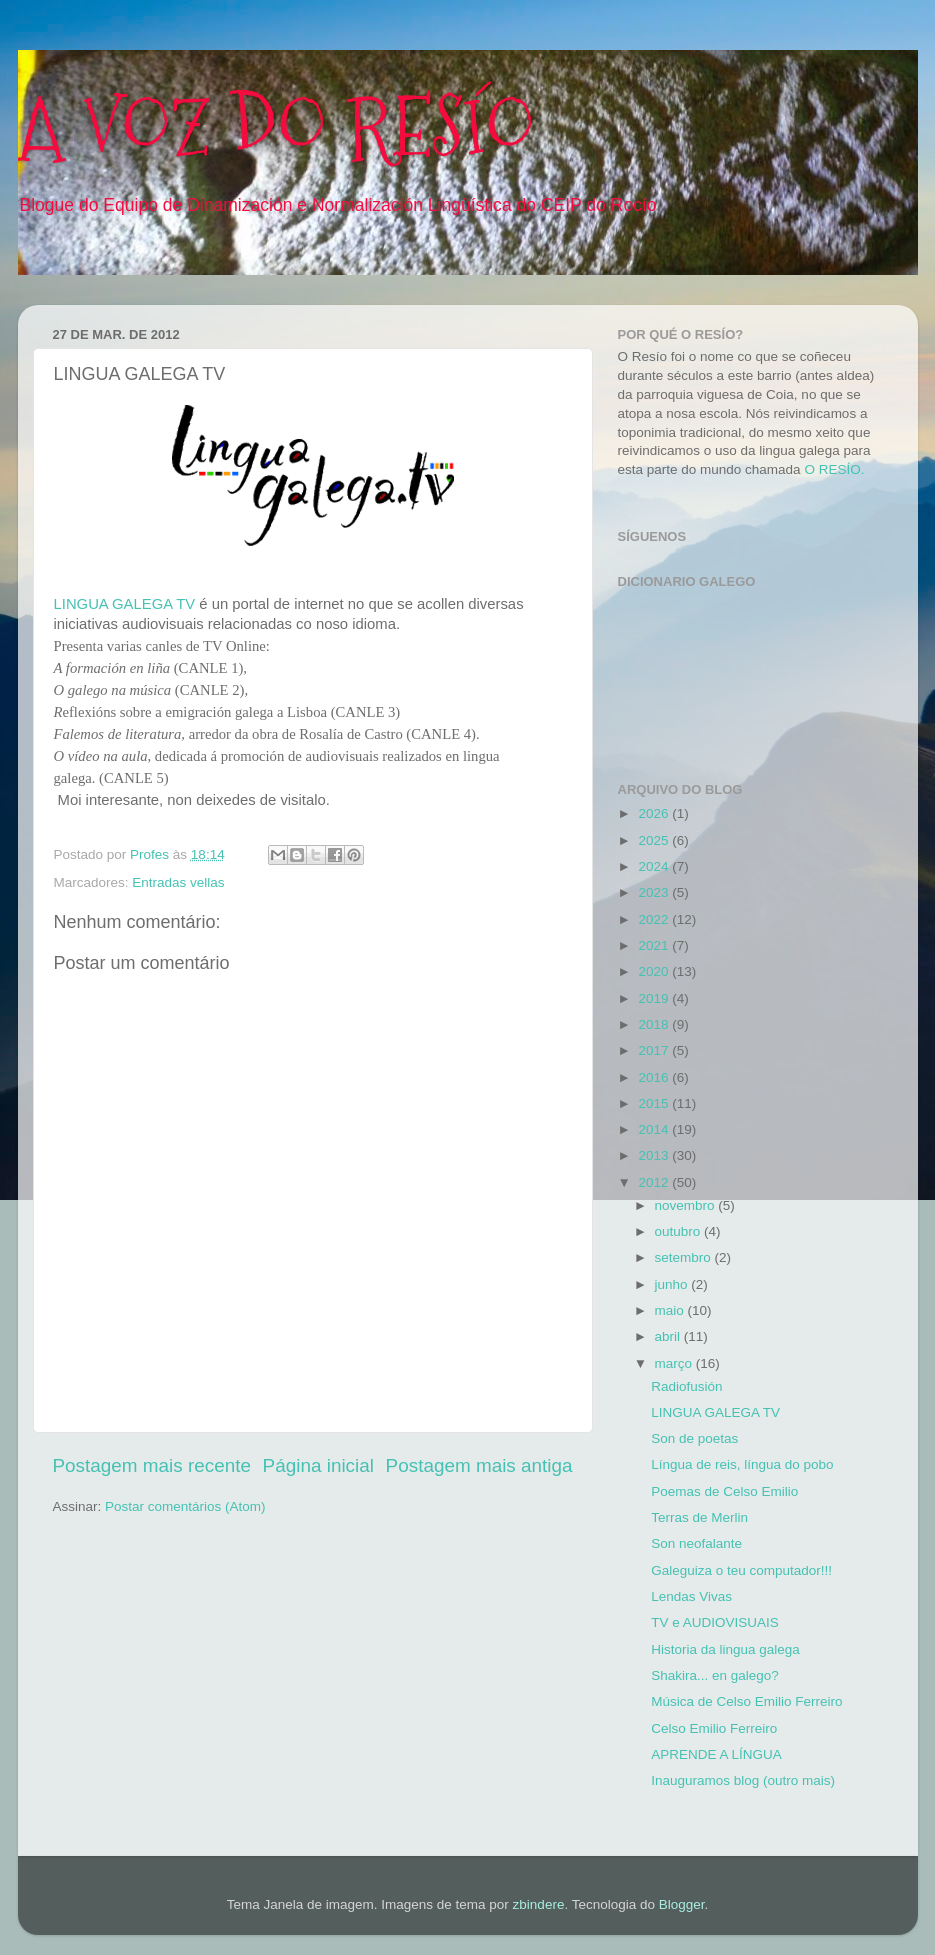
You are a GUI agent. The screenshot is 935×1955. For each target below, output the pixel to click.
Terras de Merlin (699, 1517)
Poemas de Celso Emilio (724, 1491)
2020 (655, 971)
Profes (151, 854)
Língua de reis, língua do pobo (742, 1464)
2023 (655, 892)
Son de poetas (694, 1438)
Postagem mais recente (152, 1465)
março (675, 1363)
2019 (655, 998)
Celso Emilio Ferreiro (714, 1728)
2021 (655, 945)
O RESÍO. (834, 469)
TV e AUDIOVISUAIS (715, 1622)
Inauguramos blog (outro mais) (743, 1780)
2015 (655, 1103)
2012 (655, 1182)
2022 (655, 919)
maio (671, 1310)
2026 (655, 813)
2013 (655, 1155)
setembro (685, 1257)
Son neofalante (696, 1543)
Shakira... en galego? (715, 1675)
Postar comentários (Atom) (185, 1506)
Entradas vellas (178, 882)
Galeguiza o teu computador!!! (741, 1570)
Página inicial (318, 1465)
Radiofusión (686, 1386)
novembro (687, 1205)
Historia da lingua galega (725, 1649)
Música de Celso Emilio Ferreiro (746, 1701)
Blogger (682, 1904)
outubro (680, 1231)
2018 (655, 1024)
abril (669, 1336)
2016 (655, 1077)
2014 (655, 1129)
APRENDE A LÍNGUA (716, 1754)
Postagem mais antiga (479, 1465)
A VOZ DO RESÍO (276, 127)
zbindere (539, 1904)
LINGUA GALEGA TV (125, 604)
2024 (655, 866)
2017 (655, 1050)
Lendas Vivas (691, 1596)
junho (673, 1284)
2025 (655, 840)
